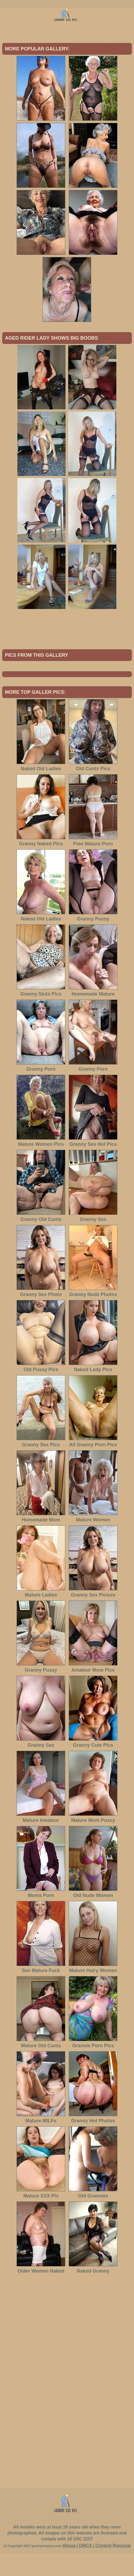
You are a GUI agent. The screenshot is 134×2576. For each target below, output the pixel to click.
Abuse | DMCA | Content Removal (96, 2568)
